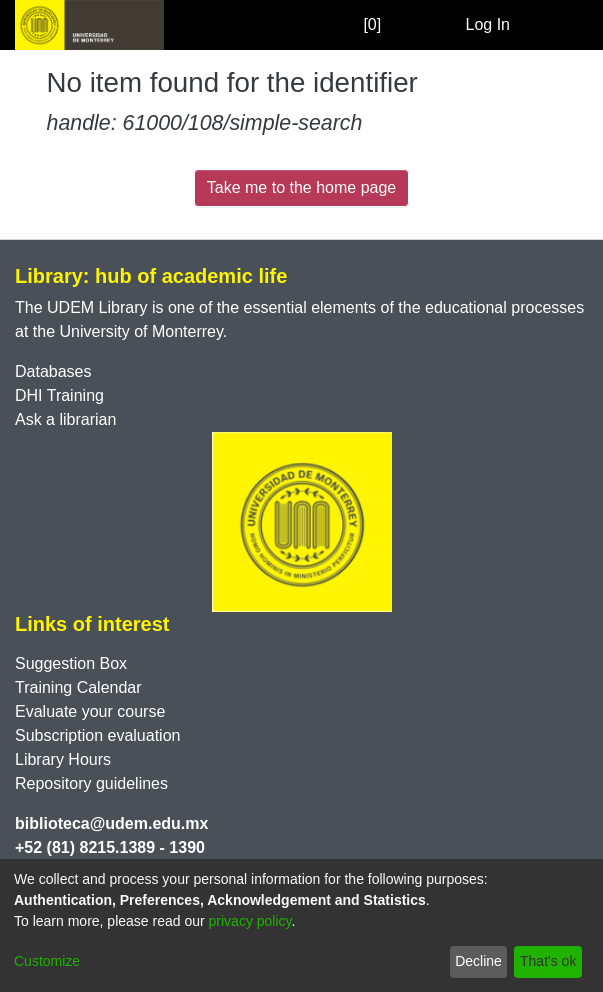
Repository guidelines (91, 783)
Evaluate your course (90, 711)
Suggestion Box (71, 663)
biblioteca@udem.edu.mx (111, 823)
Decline (478, 961)
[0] (352, 24)
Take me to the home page (301, 187)
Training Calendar (78, 687)
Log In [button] (489, 24)
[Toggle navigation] (560, 25)
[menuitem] (447, 25)
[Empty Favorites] (390, 25)
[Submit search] (418, 25)
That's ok (548, 961)
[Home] (89, 25)
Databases (53, 371)
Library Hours (63, 759)
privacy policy (250, 921)
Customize (47, 961)
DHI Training (59, 395)
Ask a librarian (65, 419)
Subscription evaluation (97, 735)
